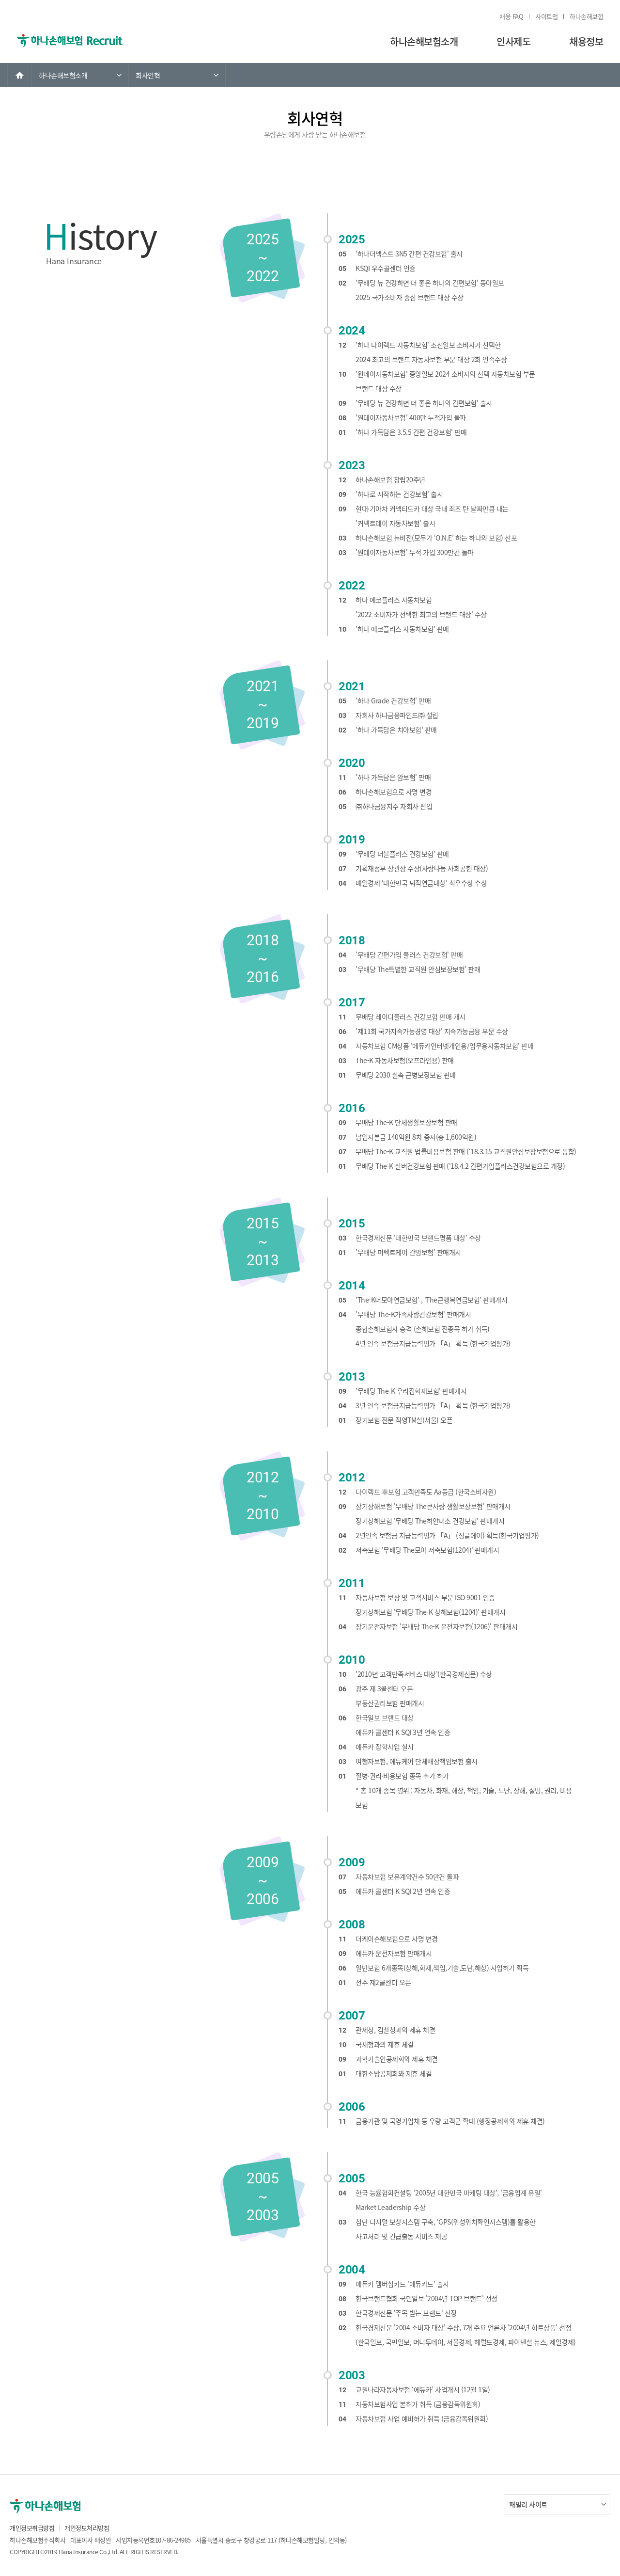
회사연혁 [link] (148, 75)
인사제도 (513, 41)
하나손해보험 (586, 16)
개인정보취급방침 (32, 2527)
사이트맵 (546, 16)
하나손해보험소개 (424, 41)
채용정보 (586, 41)
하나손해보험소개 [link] (63, 75)
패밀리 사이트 (528, 2504)
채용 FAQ (511, 16)
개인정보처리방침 (86, 2527)
